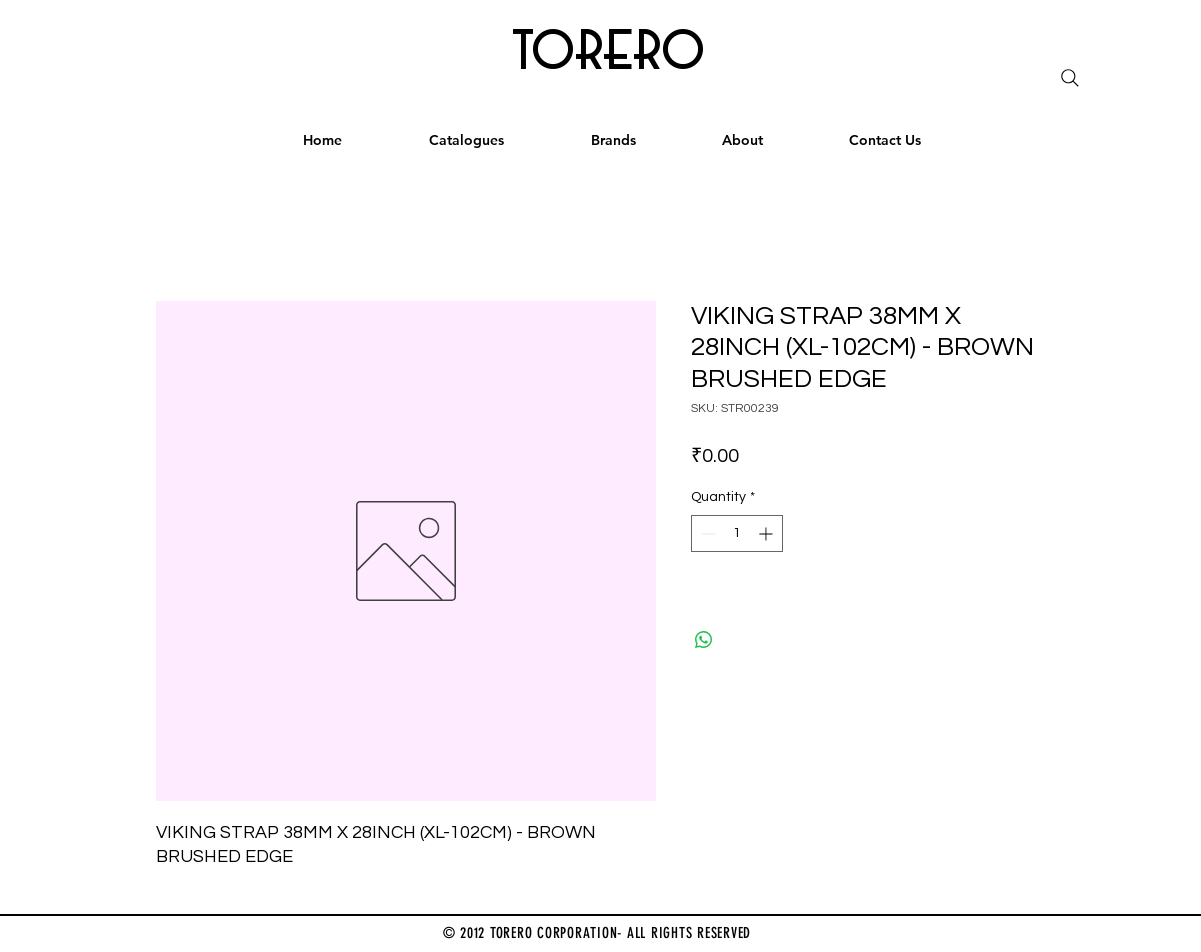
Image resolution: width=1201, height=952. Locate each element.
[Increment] (767, 533)
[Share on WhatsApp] (704, 640)
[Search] (1070, 78)
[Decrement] (706, 533)
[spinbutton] (737, 533)
